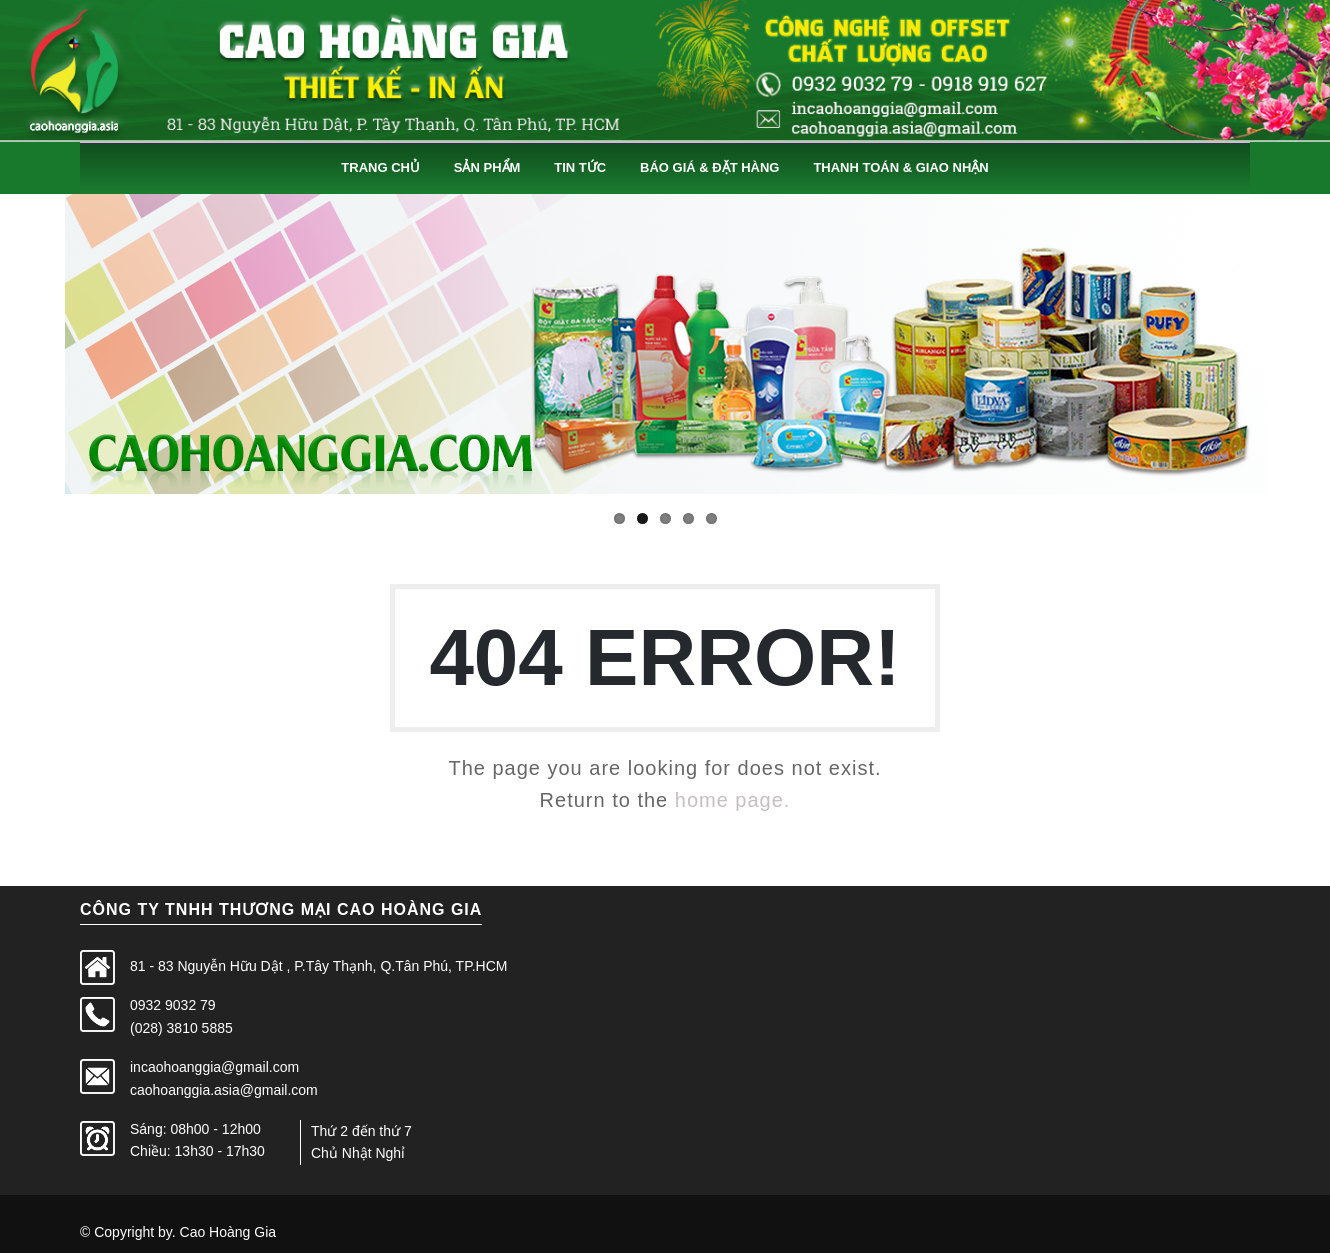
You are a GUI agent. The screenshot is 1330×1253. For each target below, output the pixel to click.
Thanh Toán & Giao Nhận (900, 167)
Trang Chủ (380, 167)
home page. (733, 800)
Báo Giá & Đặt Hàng (709, 167)
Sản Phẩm (487, 167)
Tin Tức (580, 167)
